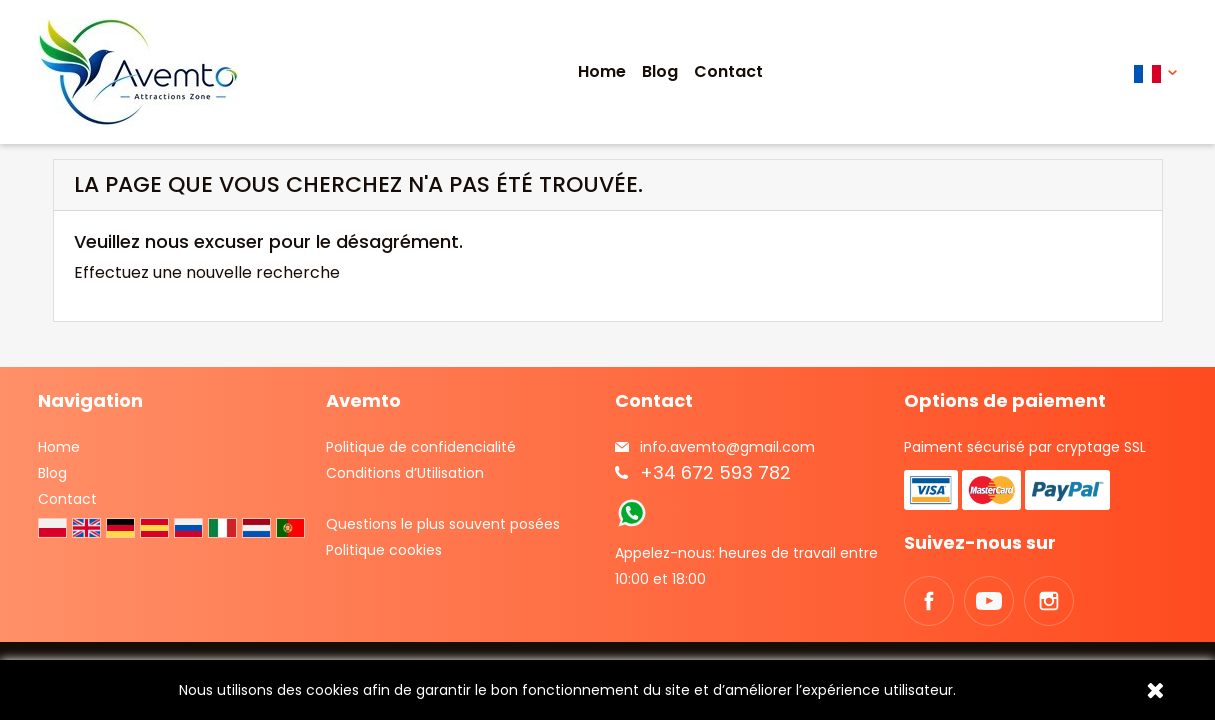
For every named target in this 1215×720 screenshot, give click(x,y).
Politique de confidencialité (421, 447)
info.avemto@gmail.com (727, 447)
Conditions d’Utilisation (405, 473)
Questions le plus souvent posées (443, 524)
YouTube (989, 601)
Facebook (929, 601)
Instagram (1049, 601)
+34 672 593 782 (715, 472)
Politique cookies (384, 550)
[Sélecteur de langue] (1155, 72)
